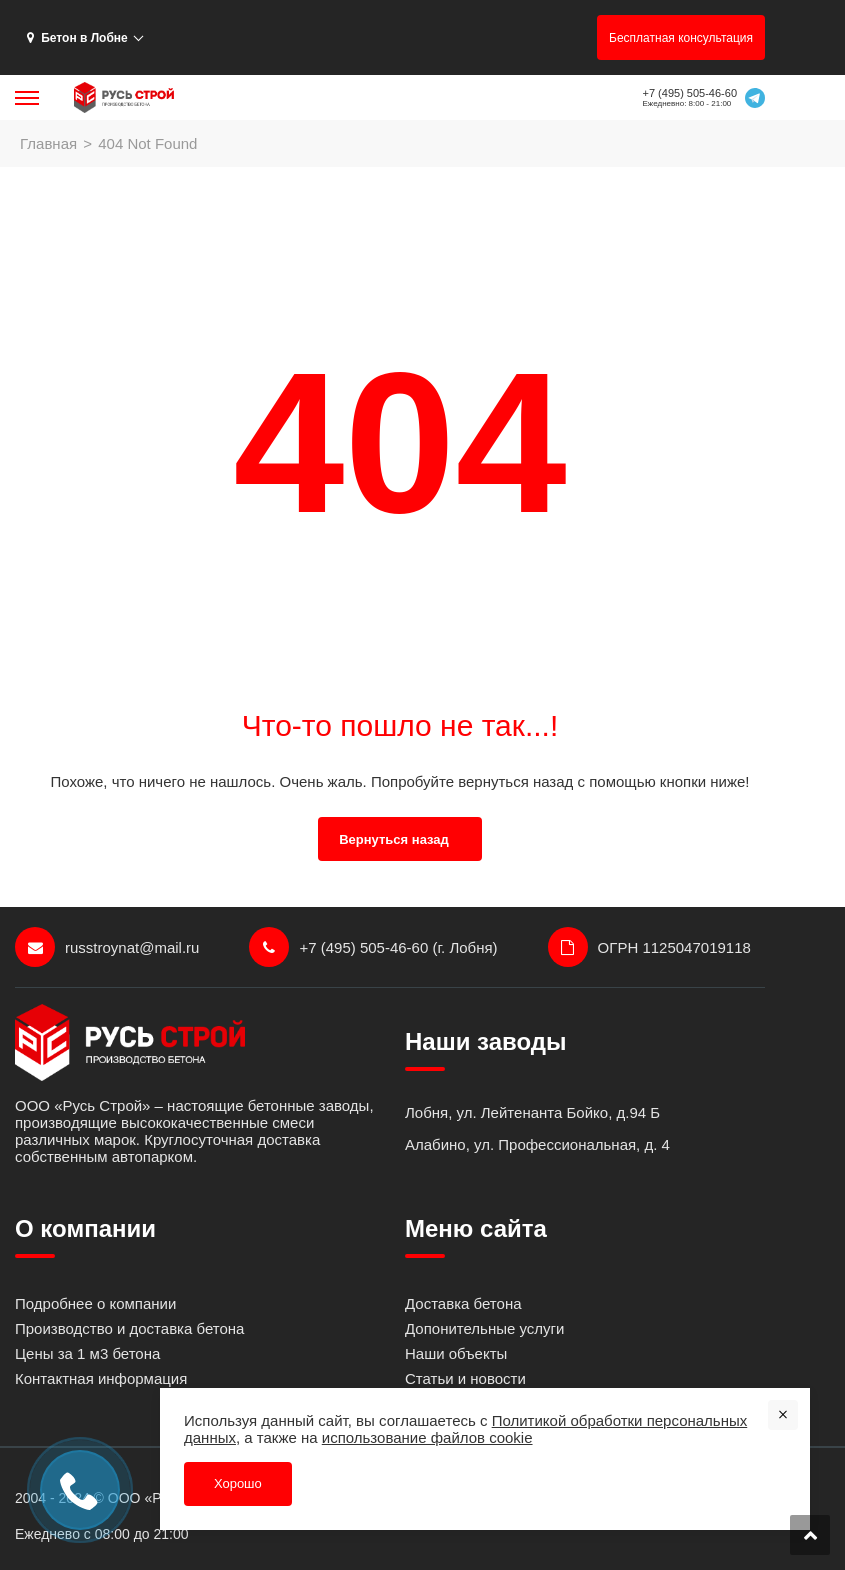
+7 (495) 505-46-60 (690, 93)
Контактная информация (101, 1378)
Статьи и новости (465, 1378)
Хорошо (238, 1483)
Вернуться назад (394, 839)
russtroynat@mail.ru (107, 947)
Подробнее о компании (95, 1303)
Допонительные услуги (484, 1328)
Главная (48, 143)
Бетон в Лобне (77, 38)
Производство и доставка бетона (129, 1328)
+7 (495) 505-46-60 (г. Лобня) (373, 947)
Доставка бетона (463, 1303)
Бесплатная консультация (681, 38)
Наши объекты (456, 1353)
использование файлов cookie (427, 1437)
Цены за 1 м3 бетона (87, 1353)
